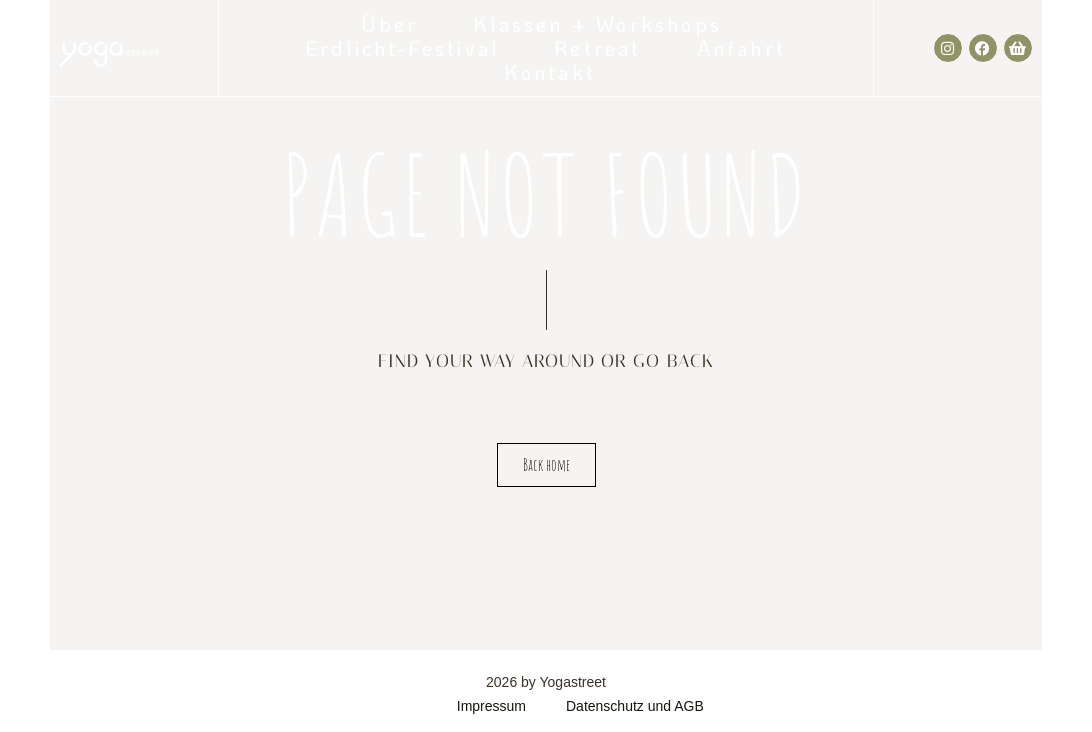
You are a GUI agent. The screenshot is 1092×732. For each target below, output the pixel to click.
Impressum (491, 706)
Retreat (597, 48)
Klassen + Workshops (597, 24)
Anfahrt (741, 48)
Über (390, 24)
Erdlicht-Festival (402, 48)
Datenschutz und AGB (635, 706)
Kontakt (550, 72)
